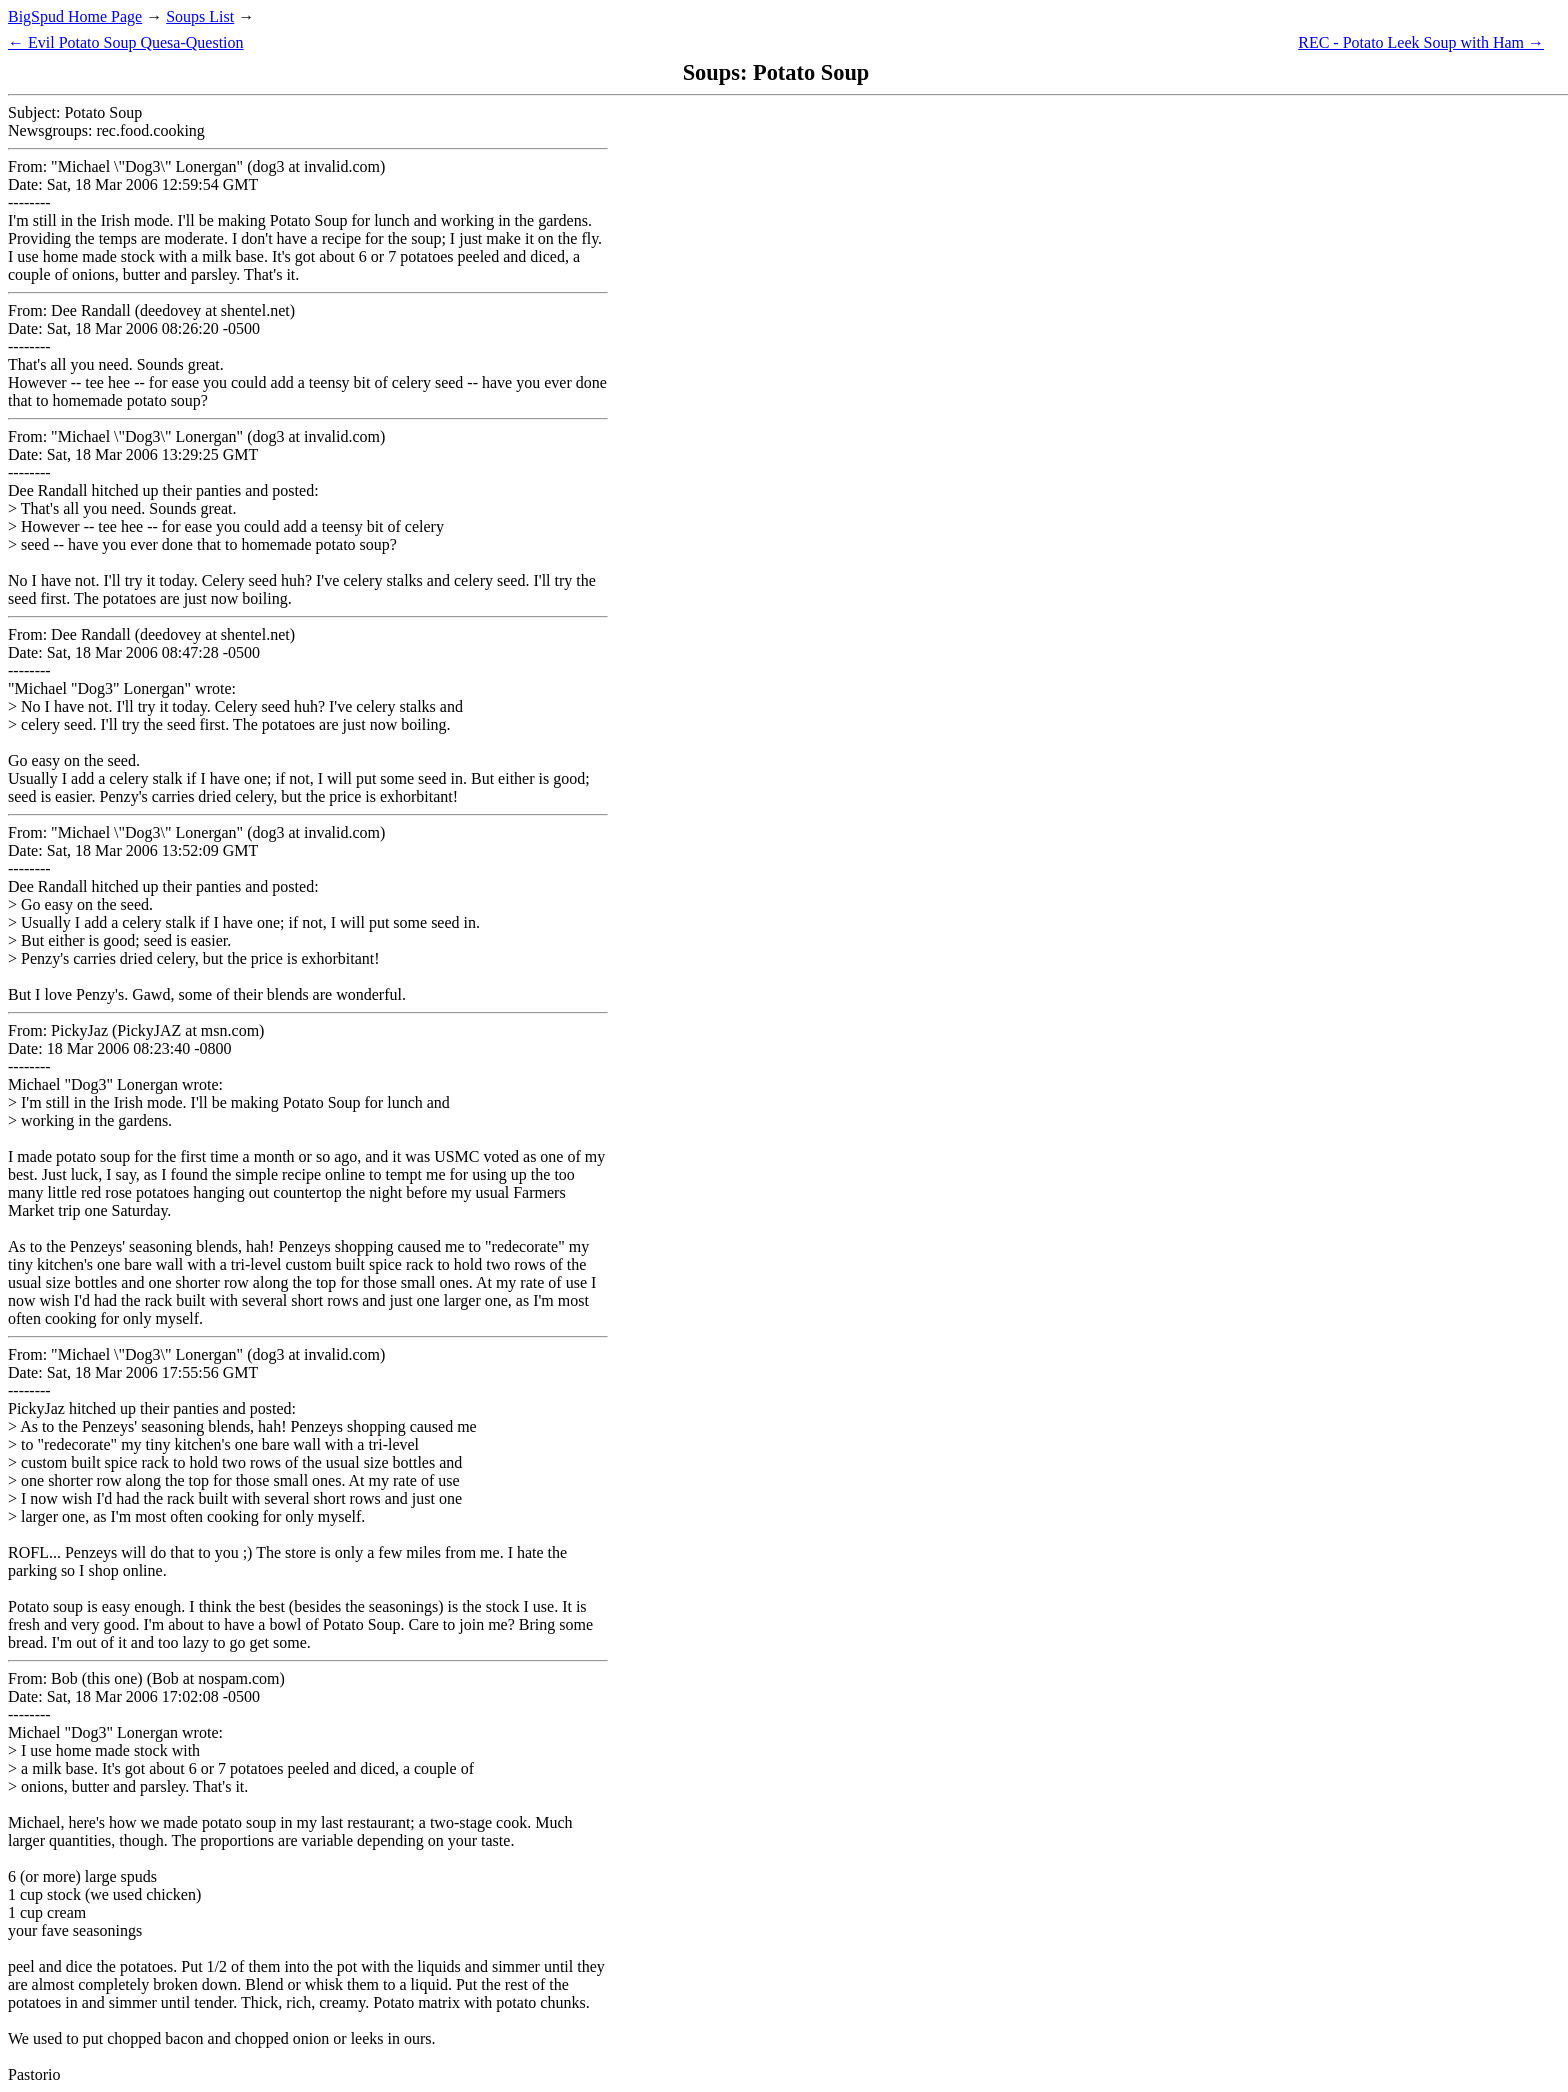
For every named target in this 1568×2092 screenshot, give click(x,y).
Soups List (200, 16)
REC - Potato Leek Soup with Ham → (1421, 42)
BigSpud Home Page (75, 16)
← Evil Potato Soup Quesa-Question (126, 42)
